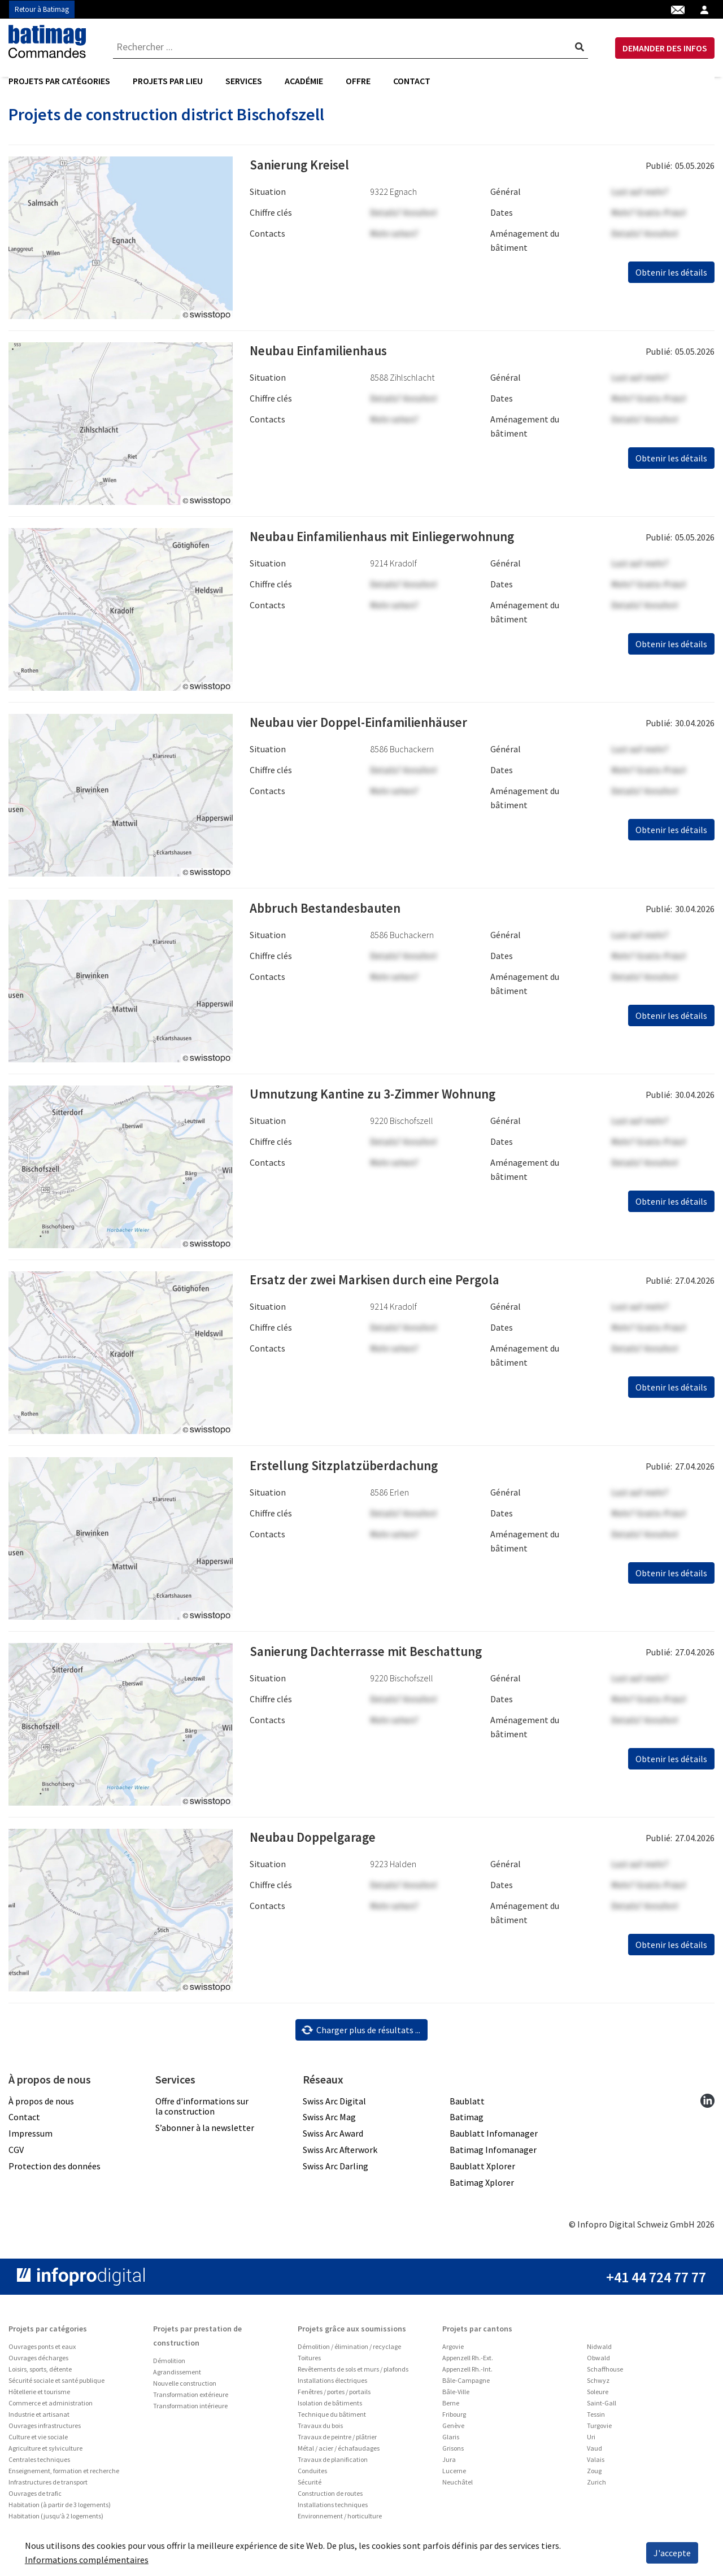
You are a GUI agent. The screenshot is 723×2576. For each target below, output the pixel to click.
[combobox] (351, 48)
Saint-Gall (601, 2430)
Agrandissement (177, 2399)
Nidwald (599, 2374)
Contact (411, 82)
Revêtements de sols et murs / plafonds (353, 2396)
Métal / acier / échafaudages (339, 2476)
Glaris (450, 2464)
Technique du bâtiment (332, 2442)
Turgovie (599, 2453)
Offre (358, 82)
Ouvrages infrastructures (44, 2453)
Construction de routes (330, 2521)
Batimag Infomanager (493, 2177)
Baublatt (467, 2128)
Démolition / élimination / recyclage (349, 2374)
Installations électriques (332, 2408)
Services (243, 82)
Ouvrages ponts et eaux (42, 2374)
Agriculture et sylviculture (45, 2476)
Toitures (309, 2385)
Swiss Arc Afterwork (340, 2177)
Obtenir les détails (671, 300)
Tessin (596, 2442)
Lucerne (454, 2498)
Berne (450, 2430)
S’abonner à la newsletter (204, 2155)
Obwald (598, 2385)
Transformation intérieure (190, 2433)
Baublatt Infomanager (494, 2161)
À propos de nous (41, 2128)
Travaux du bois (320, 2453)
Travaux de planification (333, 2487)
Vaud (594, 2476)
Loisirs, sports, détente (40, 2396)
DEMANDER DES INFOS (664, 49)
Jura (449, 2487)
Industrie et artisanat (38, 2442)
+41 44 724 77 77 (656, 2305)
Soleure (597, 2419)
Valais (595, 2487)
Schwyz (598, 2408)
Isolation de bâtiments (330, 2430)
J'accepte (672, 2552)
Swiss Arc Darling (335, 2193)
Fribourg (454, 2442)
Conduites (312, 2498)
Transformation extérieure (190, 2422)
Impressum (30, 2161)
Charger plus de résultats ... (360, 2057)
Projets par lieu (168, 82)
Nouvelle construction (184, 2411)
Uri (591, 2464)
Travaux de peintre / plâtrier (337, 2464)
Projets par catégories (59, 82)
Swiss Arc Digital (334, 2128)
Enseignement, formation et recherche (63, 2498)
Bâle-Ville (455, 2419)
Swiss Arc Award (333, 2161)
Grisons (453, 2476)
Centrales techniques (39, 2487)
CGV (16, 2177)
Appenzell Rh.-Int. (467, 2396)
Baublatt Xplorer (482, 2193)
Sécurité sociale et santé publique (56, 2408)
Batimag (467, 2144)
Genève (453, 2453)
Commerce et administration (50, 2430)
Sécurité (309, 2509)
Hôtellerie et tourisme (39, 2419)
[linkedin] (707, 2128)
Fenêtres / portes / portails (334, 2419)
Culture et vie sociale (38, 2464)
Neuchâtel (457, 2509)
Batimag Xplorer (482, 2210)
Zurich (596, 2509)
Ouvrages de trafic (35, 2521)
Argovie (453, 2374)
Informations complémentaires (87, 2559)
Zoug (594, 2498)
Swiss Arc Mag (329, 2144)
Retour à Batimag (42, 9)
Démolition (169, 2388)
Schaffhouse (605, 2396)
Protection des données (54, 2193)
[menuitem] (64, 82)
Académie (304, 82)
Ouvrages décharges (38, 2385)
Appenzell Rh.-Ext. (467, 2385)
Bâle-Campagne (466, 2408)
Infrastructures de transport (48, 2509)
